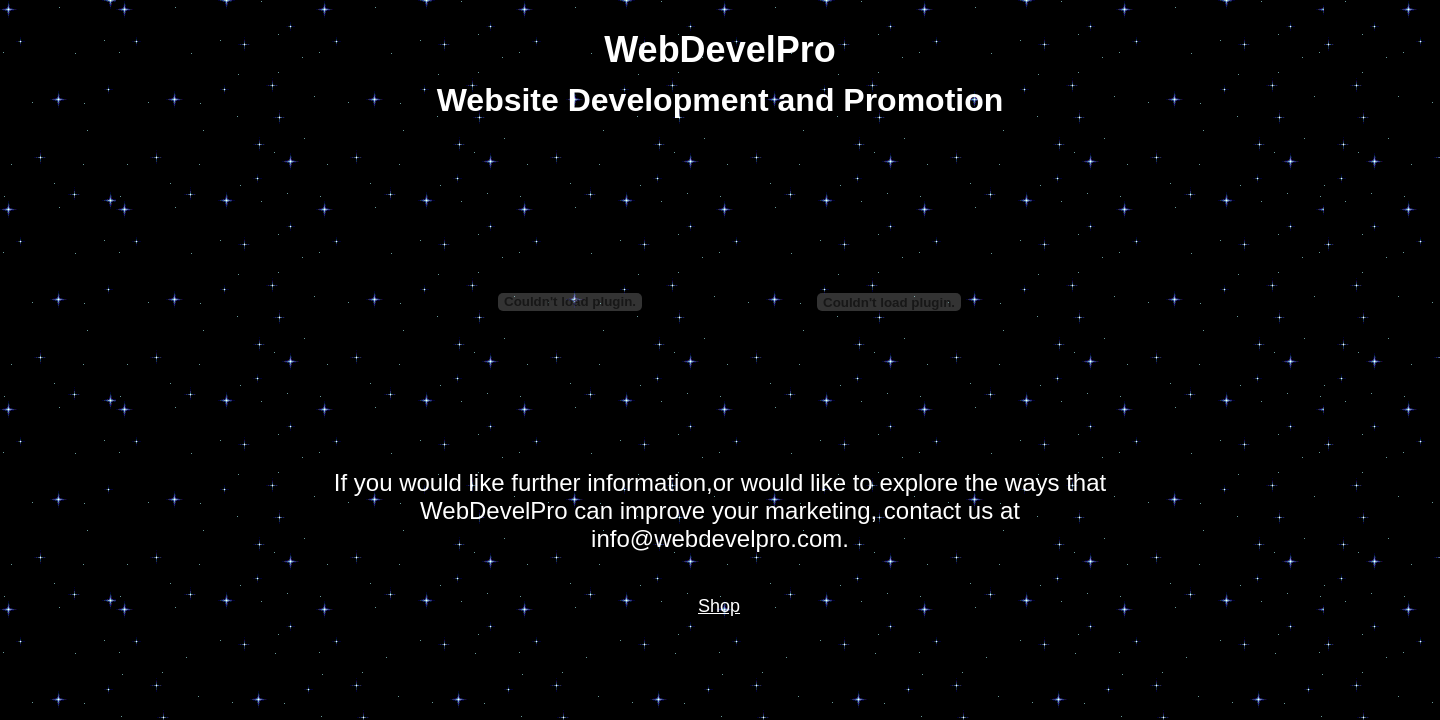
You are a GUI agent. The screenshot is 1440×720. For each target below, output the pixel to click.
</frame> (570, 301)
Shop (719, 606)
